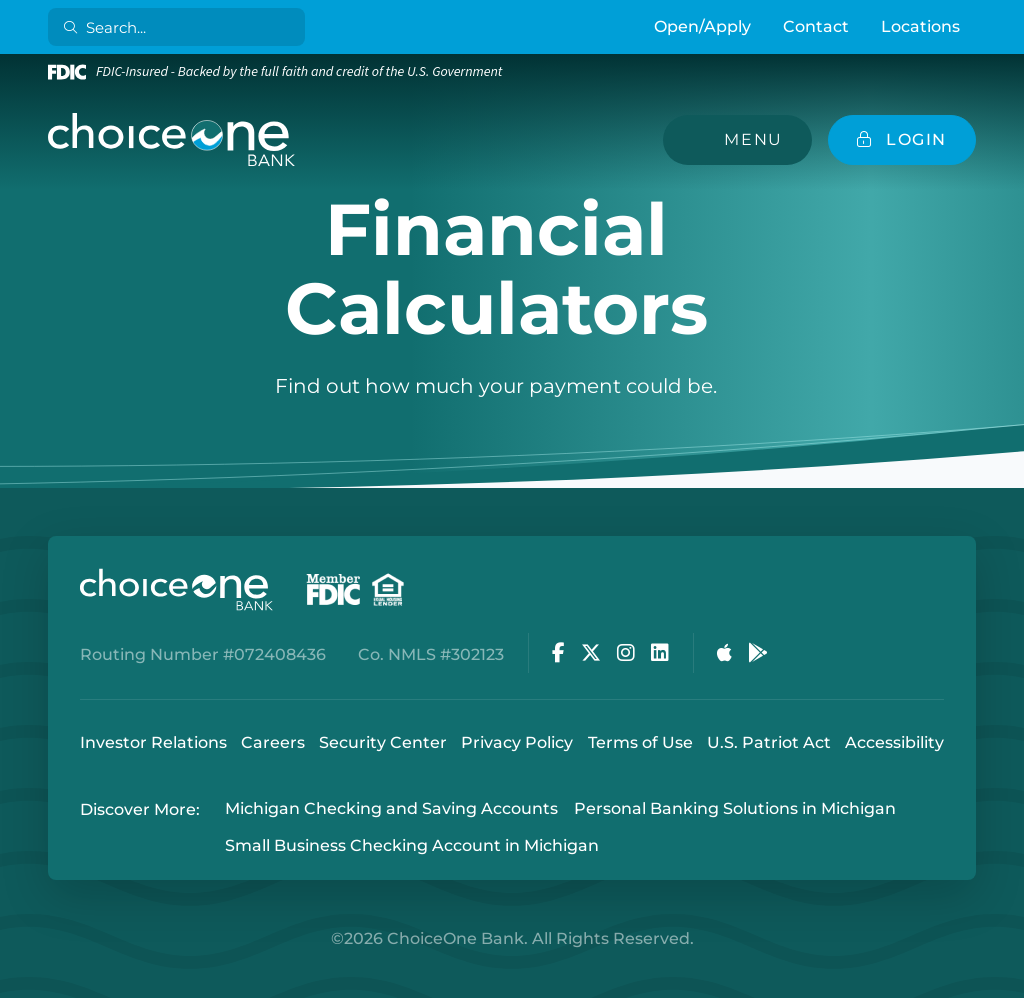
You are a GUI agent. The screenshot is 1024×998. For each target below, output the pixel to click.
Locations (920, 26)
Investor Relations (153, 742)
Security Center (383, 742)
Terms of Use (640, 742)
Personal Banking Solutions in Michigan (735, 809)
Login (15, 983)
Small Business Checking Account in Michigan (412, 845)
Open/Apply (702, 26)
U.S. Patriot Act (769, 742)
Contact (816, 26)
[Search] (180, 27)
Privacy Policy (517, 742)
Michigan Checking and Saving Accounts (391, 809)
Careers (273, 742)
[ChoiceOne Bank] (172, 140)
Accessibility (894, 742)
